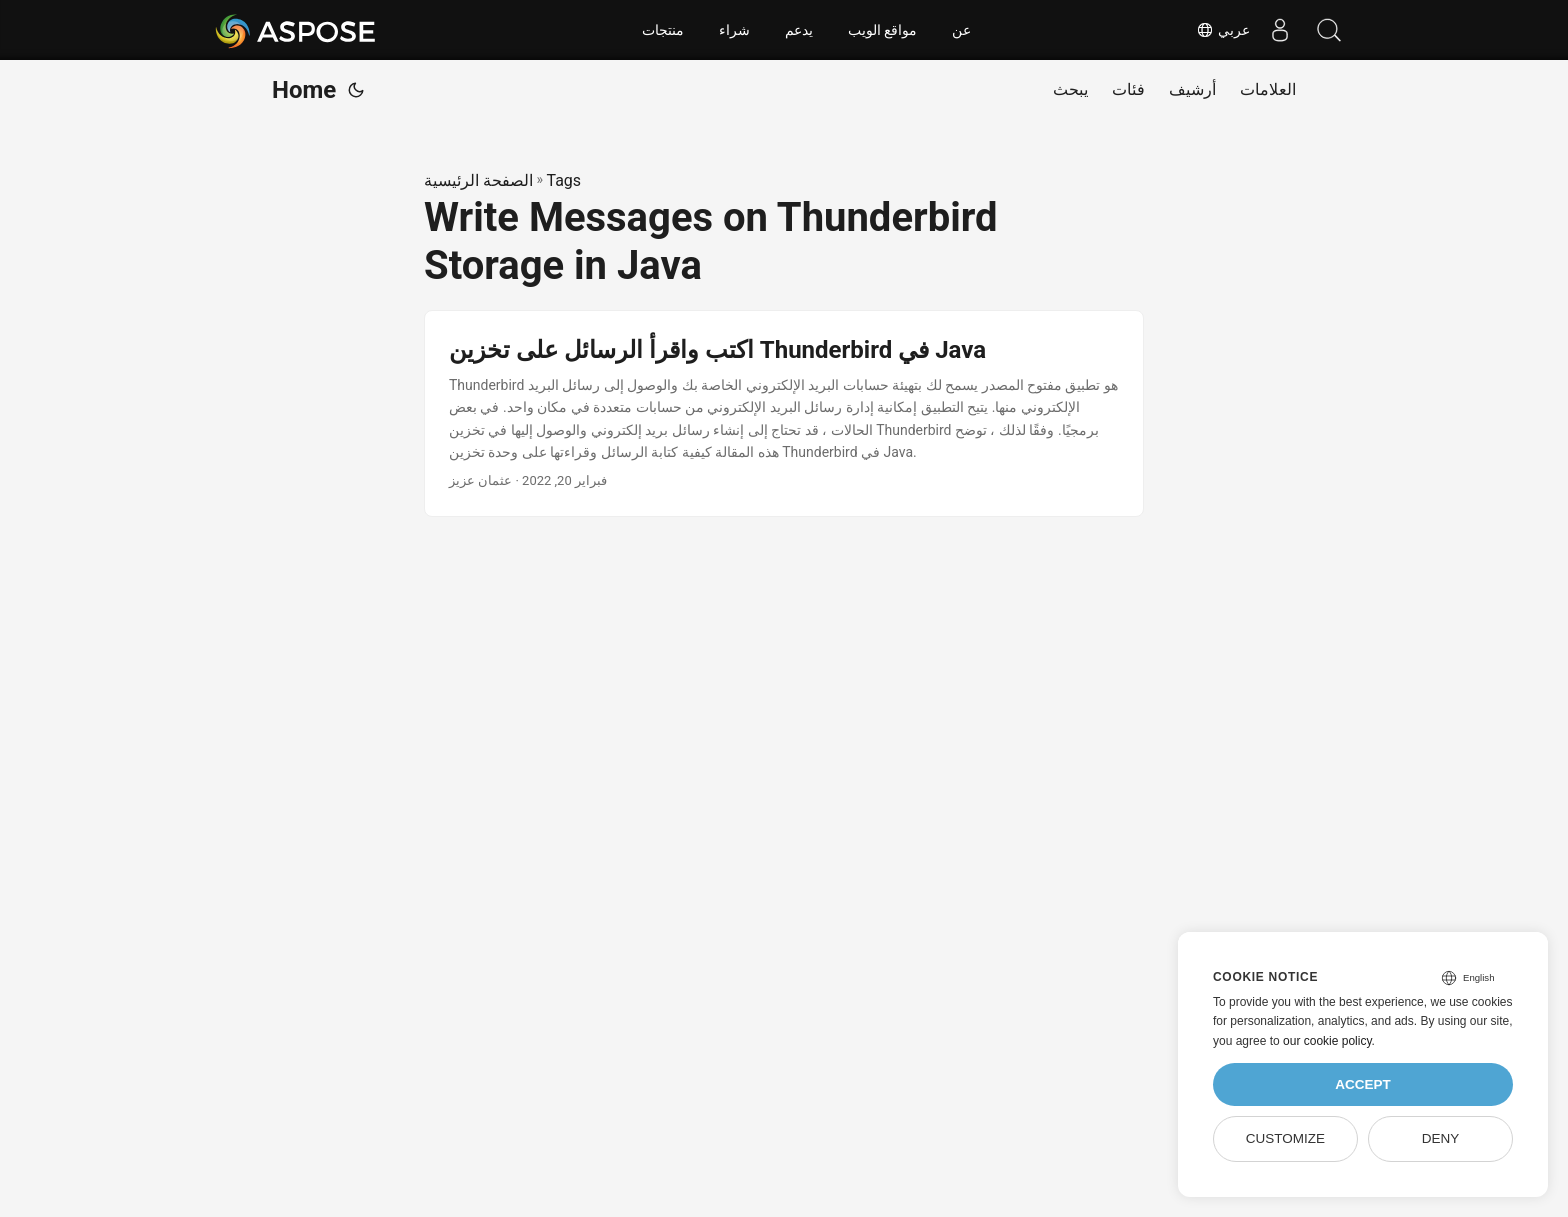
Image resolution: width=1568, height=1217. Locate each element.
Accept (1363, 1084)
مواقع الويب (883, 30)
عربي (1222, 30)
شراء (734, 30)
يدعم (799, 30)
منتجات (663, 30)
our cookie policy (1327, 1041)
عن (961, 30)
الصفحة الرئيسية (478, 180)
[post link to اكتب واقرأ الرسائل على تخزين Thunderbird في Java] (784, 414)
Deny (1441, 1138)
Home (304, 90)
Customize (1285, 1138)
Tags (563, 180)
